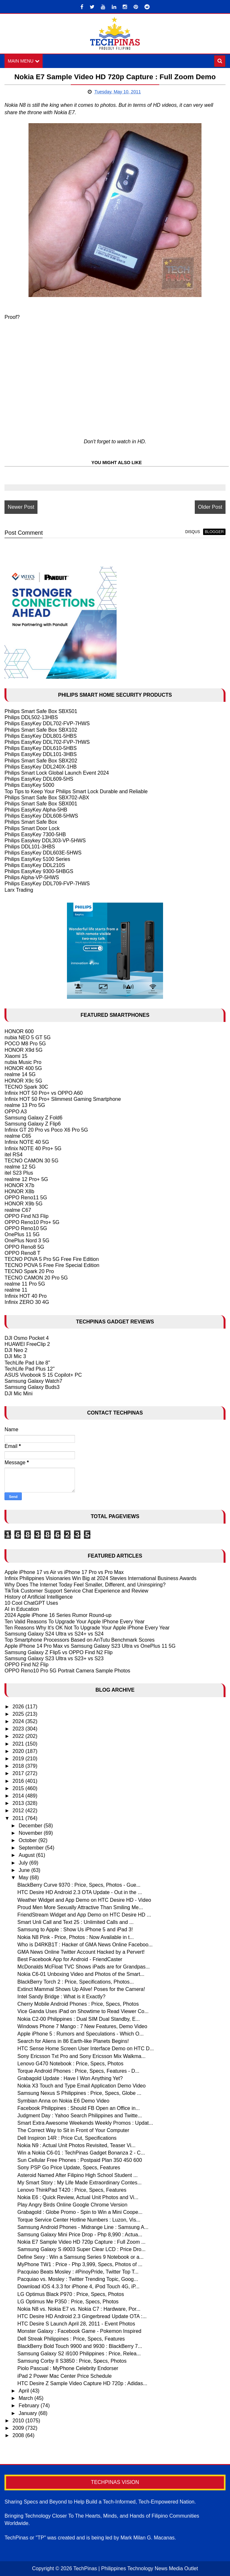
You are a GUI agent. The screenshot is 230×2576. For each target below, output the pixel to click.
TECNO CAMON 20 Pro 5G (36, 1277)
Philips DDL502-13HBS (31, 717)
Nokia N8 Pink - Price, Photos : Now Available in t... (75, 1937)
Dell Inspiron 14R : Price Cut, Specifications (66, 2138)
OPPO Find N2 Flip (26, 1664)
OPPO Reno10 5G (25, 1228)
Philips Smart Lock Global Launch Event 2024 (56, 773)
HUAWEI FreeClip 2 (27, 1344)
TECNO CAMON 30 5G (31, 1160)
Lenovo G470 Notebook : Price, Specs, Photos (70, 2063)
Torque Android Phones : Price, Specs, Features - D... (78, 2071)
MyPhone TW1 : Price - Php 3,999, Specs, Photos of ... (79, 2264)
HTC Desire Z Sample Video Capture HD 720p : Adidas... (82, 2383)
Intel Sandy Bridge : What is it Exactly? (61, 1996)
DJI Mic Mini (18, 1393)
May (24, 1877)
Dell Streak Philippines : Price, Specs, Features (71, 2339)
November (31, 1833)
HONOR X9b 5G (23, 1203)
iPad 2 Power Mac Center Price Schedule (64, 2376)
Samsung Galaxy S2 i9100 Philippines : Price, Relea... (79, 2353)
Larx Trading (18, 890)
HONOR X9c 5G (23, 1081)
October (28, 1840)
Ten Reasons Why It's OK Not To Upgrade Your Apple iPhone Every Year (86, 1627)
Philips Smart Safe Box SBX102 (40, 730)
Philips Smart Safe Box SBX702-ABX (46, 797)
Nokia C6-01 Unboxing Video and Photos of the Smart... (80, 1974)
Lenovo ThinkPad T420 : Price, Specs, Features (71, 2190)
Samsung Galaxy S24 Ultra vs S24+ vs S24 (53, 1634)
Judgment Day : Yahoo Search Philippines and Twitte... (79, 2115)
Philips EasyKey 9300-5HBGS (38, 871)
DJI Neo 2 (15, 1350)
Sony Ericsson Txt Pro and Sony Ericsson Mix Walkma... (81, 2056)
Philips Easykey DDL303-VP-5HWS (45, 840)
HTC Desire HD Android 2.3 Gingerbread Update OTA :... (81, 2316)
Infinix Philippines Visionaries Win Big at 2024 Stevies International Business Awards (100, 1578)
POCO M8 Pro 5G (25, 1043)
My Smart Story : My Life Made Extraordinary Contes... (79, 2182)
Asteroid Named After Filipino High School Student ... (77, 2175)
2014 (18, 1795)
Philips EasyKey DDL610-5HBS (40, 748)
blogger (214, 532)
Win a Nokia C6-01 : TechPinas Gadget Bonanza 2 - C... (81, 2152)
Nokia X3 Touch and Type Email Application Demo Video (81, 2085)
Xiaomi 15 (15, 1056)
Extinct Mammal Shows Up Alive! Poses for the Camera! (81, 1989)
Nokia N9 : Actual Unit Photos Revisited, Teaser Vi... (76, 2145)
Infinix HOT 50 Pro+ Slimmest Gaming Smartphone (62, 1099)
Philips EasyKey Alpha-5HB (35, 809)
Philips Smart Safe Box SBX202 (40, 760)
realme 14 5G (20, 1074)
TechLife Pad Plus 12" (29, 1369)
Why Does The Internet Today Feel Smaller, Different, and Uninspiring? (84, 1584)
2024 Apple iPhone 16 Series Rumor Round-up (57, 1615)
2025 (18, 1714)
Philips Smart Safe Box (30, 822)
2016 (18, 1781)
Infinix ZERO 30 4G (26, 1302)
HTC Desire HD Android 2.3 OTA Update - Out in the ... (79, 1892)
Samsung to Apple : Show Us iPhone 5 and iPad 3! (75, 1929)
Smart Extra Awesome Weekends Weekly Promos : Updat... (85, 2123)
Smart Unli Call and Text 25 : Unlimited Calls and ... (75, 1922)
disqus (192, 532)
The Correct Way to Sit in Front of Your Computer (73, 2130)
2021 (18, 1744)
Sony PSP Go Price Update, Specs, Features (68, 2167)
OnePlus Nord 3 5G (26, 1240)
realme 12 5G (20, 1166)
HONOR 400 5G (23, 1068)
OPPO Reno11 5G (25, 1197)
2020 (18, 1751)
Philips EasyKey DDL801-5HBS (40, 736)
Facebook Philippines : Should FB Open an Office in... (78, 2108)
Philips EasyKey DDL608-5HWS (41, 816)
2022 (18, 1736)
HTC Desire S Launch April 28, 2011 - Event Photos (76, 2323)
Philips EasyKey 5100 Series (37, 859)
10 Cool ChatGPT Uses (31, 1603)
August (27, 1855)
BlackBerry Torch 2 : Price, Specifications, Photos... (75, 1982)
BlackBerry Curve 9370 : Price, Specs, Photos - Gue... (78, 1885)
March (26, 2398)
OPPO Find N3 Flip (26, 1216)
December (31, 1825)
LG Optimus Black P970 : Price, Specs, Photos (70, 2294)
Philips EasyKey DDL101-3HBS (40, 754)
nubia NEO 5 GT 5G (27, 1037)
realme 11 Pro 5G (24, 1284)
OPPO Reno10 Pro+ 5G (31, 1222)
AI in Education (21, 1609)
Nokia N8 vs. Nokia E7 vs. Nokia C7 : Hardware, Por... (78, 2309)
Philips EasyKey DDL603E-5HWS (42, 852)
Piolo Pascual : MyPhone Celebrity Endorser (67, 2368)
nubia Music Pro (22, 1062)
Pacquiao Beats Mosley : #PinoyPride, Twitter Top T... (77, 2271)
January (28, 2413)
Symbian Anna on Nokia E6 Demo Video (63, 2101)
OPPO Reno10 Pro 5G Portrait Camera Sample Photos (67, 1670)
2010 (18, 2420)
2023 (18, 1728)
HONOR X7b (19, 1185)
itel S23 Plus (18, 1173)
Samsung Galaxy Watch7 (33, 1381)
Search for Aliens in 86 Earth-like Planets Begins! (73, 2041)
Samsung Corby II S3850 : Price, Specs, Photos (72, 2361)
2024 (18, 1721)
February (29, 2405)
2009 (18, 2428)
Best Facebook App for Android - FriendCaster (69, 1959)
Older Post (210, 507)
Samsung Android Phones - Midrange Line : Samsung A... (82, 2227)
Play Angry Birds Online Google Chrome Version (72, 2204)
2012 (18, 1810)
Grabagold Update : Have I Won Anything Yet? (70, 2078)
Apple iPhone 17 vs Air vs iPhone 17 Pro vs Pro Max (64, 1572)
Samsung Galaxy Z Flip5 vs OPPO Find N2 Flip (58, 1652)
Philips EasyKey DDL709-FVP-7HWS (47, 883)
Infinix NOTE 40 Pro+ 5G (32, 1148)
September (32, 1847)
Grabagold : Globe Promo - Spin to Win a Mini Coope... (79, 2212)
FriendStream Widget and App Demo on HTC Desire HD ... (84, 1914)
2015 (18, 1788)
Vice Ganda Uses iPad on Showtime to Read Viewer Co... (82, 2011)
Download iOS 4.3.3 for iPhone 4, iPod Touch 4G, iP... (78, 2286)
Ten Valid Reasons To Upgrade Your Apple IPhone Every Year (74, 1621)
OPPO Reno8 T (22, 1253)
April (24, 2390)
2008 (18, 2435)
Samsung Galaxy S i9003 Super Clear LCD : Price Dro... (81, 2249)
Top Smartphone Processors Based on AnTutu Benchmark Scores (79, 1640)
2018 (18, 1766)
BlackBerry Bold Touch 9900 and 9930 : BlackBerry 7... (79, 2346)
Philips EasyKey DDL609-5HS (38, 779)
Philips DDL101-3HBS (29, 846)
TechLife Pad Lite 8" (27, 1362)
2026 (18, 1706)
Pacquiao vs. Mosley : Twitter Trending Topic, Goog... (77, 2279)
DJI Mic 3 (15, 1356)
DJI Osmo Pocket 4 (26, 1338)
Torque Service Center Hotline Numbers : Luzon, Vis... (78, 2220)
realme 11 (15, 1290)
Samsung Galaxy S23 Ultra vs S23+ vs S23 (53, 1658)
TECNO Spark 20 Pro (29, 1271)
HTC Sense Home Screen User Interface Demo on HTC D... (85, 2048)
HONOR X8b (19, 1191)
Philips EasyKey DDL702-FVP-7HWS (47, 723)
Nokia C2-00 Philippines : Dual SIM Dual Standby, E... (78, 2019)
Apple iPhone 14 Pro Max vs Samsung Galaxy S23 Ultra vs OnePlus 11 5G (90, 1646)
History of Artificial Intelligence (38, 1597)
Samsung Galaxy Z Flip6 (32, 1123)
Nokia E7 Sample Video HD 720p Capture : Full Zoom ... (81, 2242)
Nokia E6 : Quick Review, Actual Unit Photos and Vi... (77, 2197)
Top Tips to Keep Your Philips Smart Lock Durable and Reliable (75, 791)
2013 (18, 1803)
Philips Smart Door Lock (32, 828)
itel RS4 (13, 1154)
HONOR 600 (19, 1031)
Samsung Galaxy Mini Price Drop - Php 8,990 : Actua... (79, 2234)
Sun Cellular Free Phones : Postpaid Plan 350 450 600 (79, 2160)
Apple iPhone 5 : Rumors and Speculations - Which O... (80, 2033)
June (25, 1870)
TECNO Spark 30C (26, 1087)
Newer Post (21, 507)
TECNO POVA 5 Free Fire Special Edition (51, 1265)
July (24, 1863)
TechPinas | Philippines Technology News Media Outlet (135, 2568)
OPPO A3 (15, 1111)
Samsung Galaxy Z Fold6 (33, 1117)
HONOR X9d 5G (23, 1050)
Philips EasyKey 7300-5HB (35, 834)
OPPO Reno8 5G (24, 1247)
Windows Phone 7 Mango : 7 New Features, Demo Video (82, 2026)
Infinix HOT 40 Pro (25, 1296)
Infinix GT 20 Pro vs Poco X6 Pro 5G (46, 1130)
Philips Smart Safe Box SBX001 (40, 803)
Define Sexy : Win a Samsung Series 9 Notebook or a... (80, 2257)
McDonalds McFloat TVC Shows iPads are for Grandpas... (83, 1966)
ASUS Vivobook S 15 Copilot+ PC (43, 1375)
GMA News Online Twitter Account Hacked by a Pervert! (80, 1952)
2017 (18, 1773)
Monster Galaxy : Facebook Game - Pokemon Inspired (79, 2331)
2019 (18, 1758)
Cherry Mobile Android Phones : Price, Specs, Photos (78, 2004)
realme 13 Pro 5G (24, 1105)
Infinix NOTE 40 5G (26, 1142)
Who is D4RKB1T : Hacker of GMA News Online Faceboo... (84, 1944)
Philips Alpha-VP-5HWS (31, 877)
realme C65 (17, 1136)
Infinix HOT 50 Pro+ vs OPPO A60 (43, 1093)
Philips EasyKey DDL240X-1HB (40, 766)
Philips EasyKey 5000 (29, 785)
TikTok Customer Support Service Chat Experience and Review (76, 1591)
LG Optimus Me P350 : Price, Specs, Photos (68, 2301)
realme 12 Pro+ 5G (26, 1179)
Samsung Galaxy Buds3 (32, 1387)
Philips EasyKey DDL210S (34, 865)
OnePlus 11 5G (21, 1234)
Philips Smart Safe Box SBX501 (40, 711)
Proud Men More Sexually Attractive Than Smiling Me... (80, 1907)
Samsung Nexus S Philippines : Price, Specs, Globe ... (79, 2093)
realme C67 (17, 1210)
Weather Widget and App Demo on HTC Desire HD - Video (84, 1900)
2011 (18, 1818)
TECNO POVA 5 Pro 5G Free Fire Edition (51, 1259)
